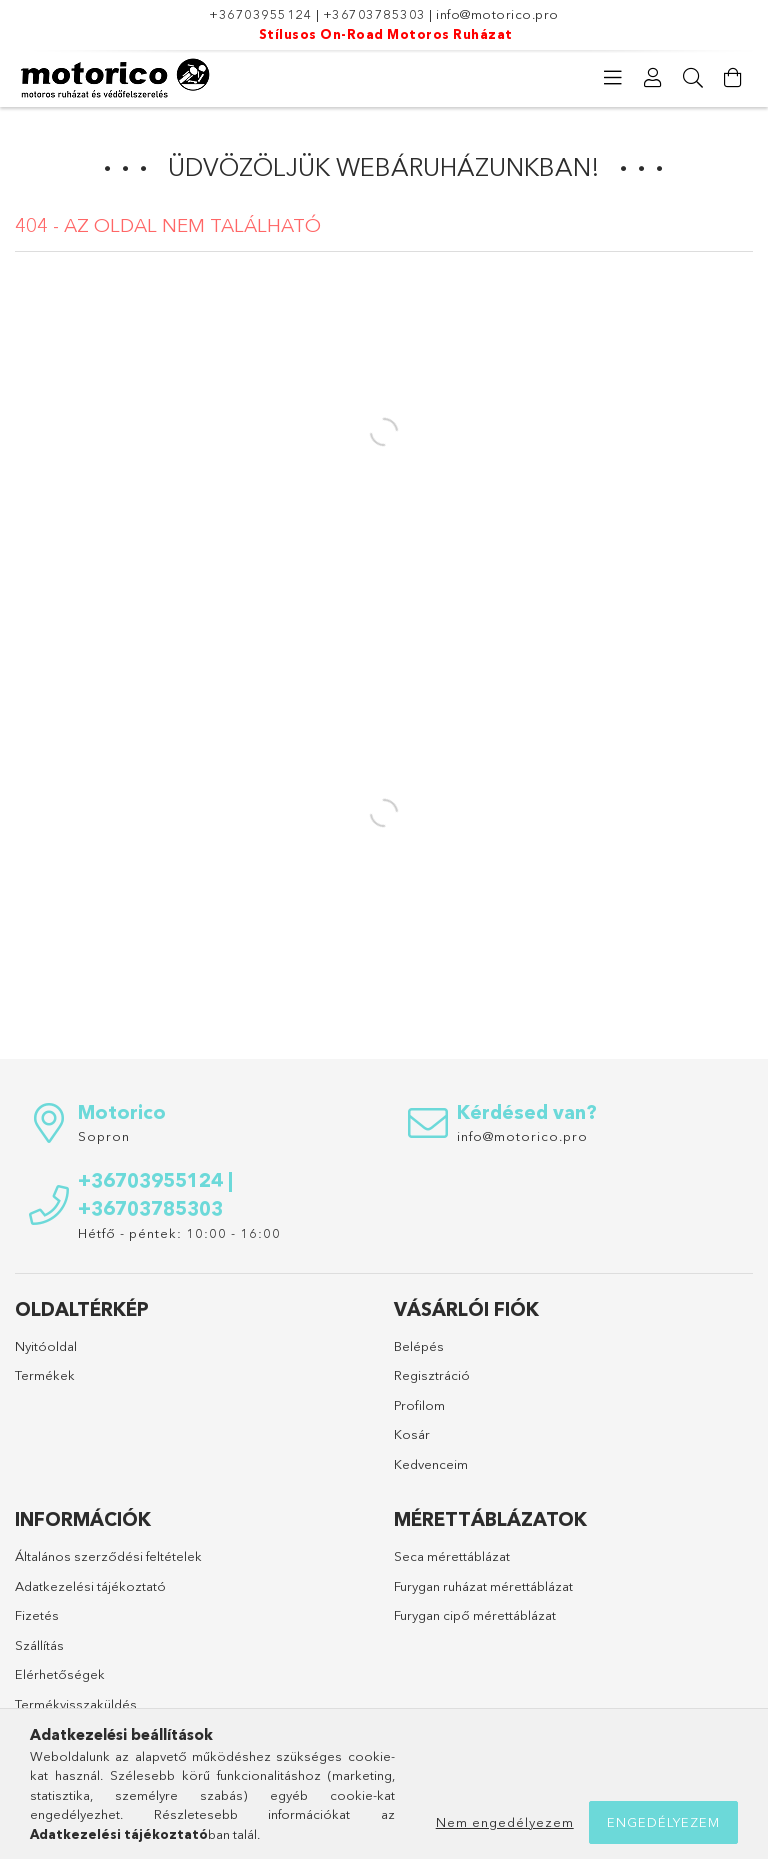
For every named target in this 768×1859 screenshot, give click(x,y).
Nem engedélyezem (505, 1822)
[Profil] (653, 78)
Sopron (104, 1136)
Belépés (419, 1346)
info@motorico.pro (497, 14)
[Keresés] (693, 78)
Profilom (419, 1405)
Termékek (45, 1375)
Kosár (412, 1434)
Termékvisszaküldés (76, 1704)
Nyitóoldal (46, 1346)
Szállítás (39, 1645)
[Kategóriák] (613, 78)
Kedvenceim (431, 1464)
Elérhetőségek (60, 1674)
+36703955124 (260, 14)
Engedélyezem (663, 1822)
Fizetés (37, 1615)
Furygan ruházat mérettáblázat (483, 1586)
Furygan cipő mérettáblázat (475, 1615)
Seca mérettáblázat (452, 1556)
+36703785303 (374, 14)
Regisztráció (432, 1375)
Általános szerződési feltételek (108, 1556)
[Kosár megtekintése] (733, 78)
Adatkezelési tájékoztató (90, 1586)
